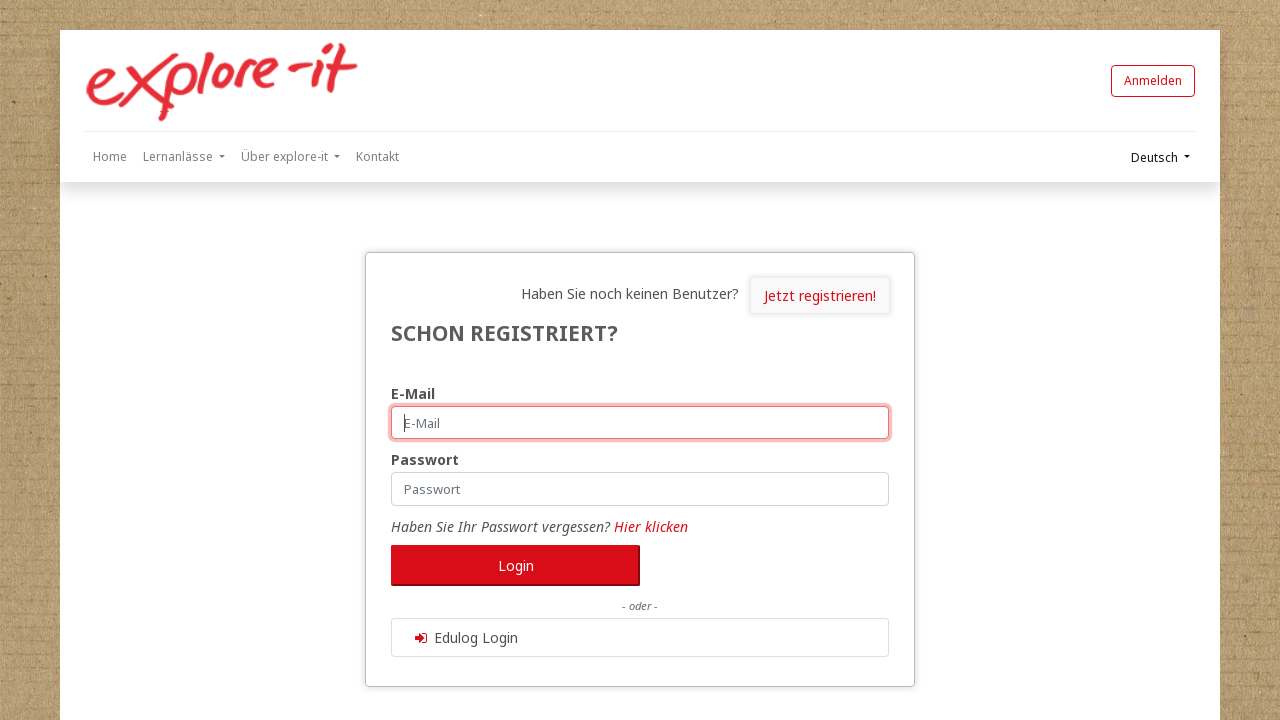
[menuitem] (110, 157)
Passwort (425, 459)
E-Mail (413, 393)
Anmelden (1153, 80)
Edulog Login (465, 637)
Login (516, 565)
